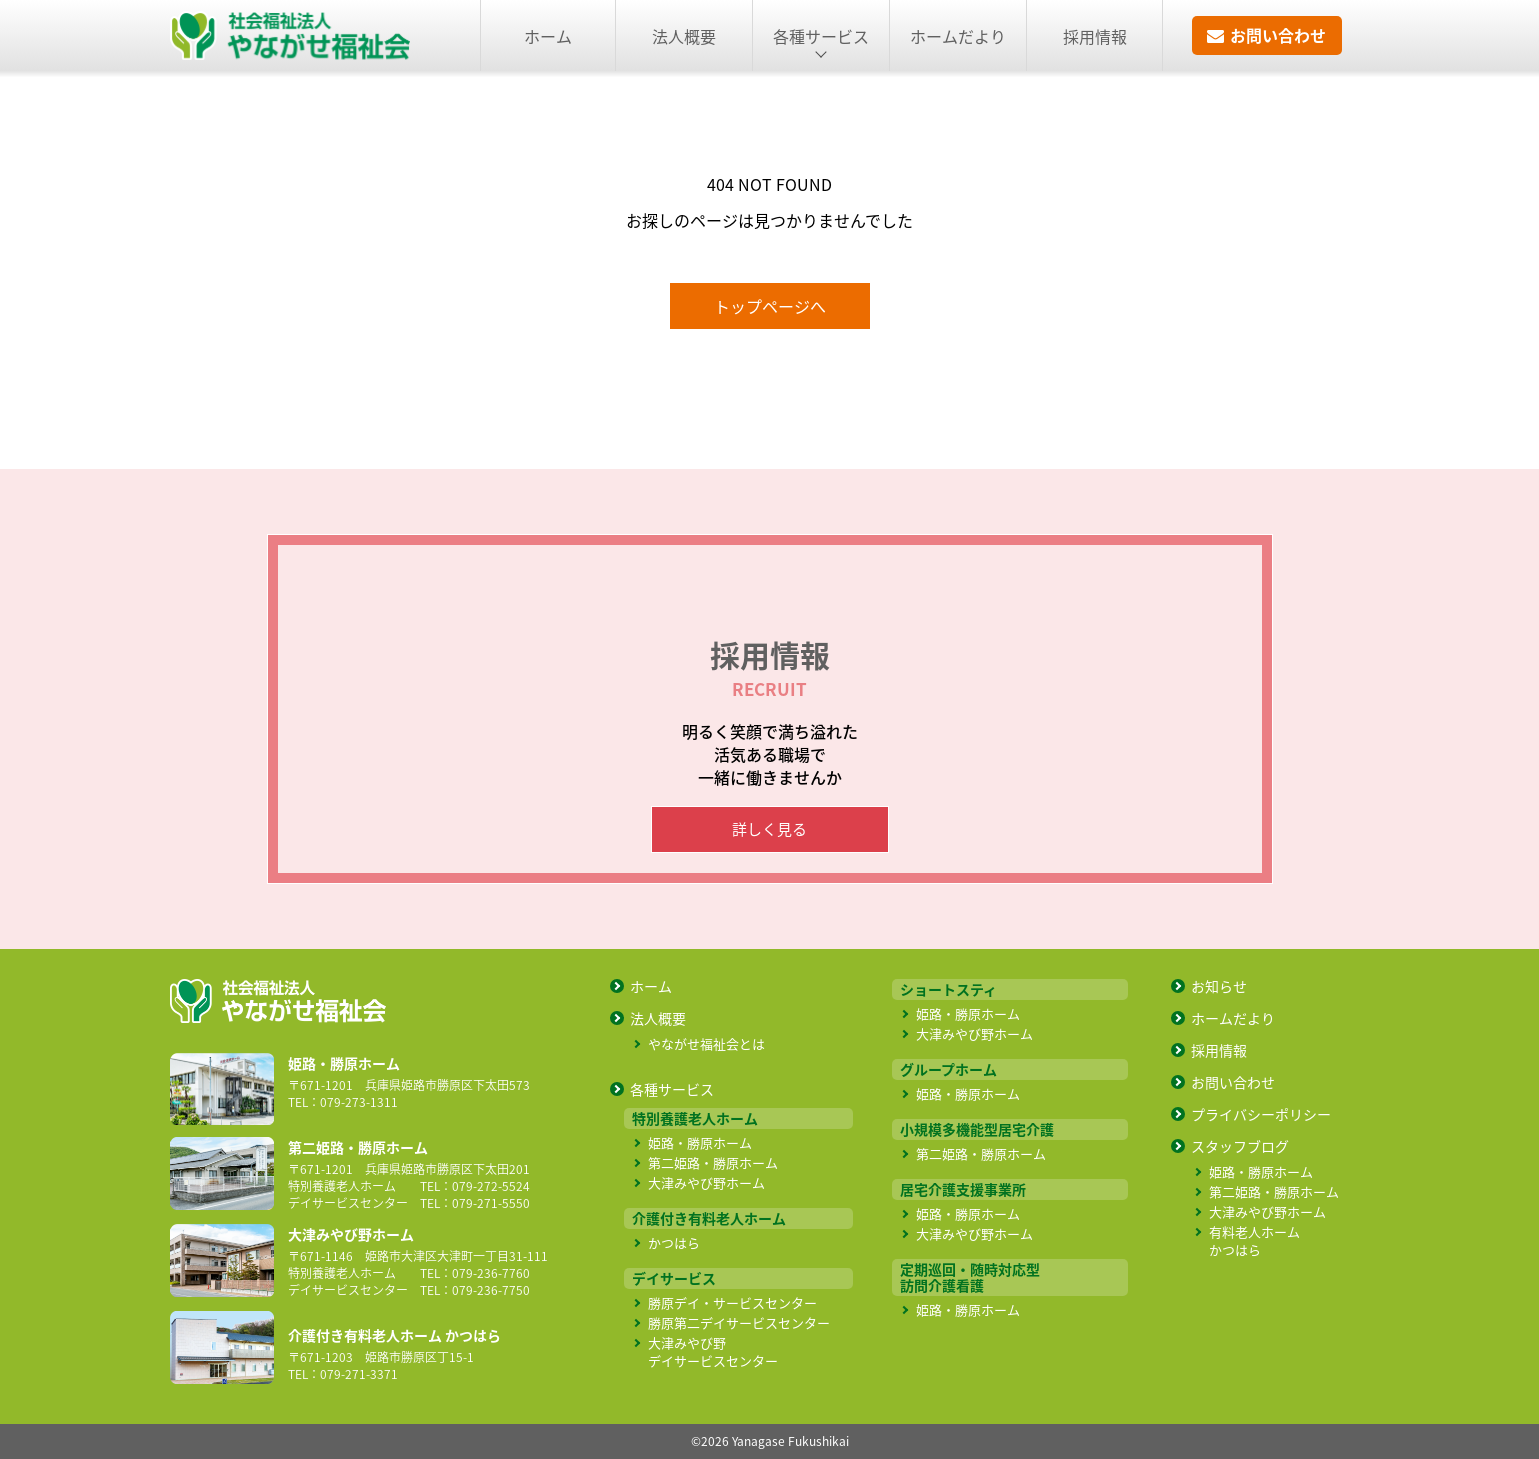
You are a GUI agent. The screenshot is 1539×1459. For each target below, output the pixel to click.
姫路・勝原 (700, 1142)
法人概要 (684, 36)
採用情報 (1095, 36)
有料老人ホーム (1254, 1240)
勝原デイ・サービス (732, 1302)
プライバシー (1261, 1114)
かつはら (674, 1242)
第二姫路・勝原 (713, 1162)
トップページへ (770, 306)
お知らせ (1219, 986)
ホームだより (958, 36)
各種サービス (672, 1089)
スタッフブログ (1240, 1146)
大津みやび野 (706, 1182)
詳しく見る (769, 829)
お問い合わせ (1233, 1082)
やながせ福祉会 (706, 1043)
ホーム (548, 36)
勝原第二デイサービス (739, 1322)
